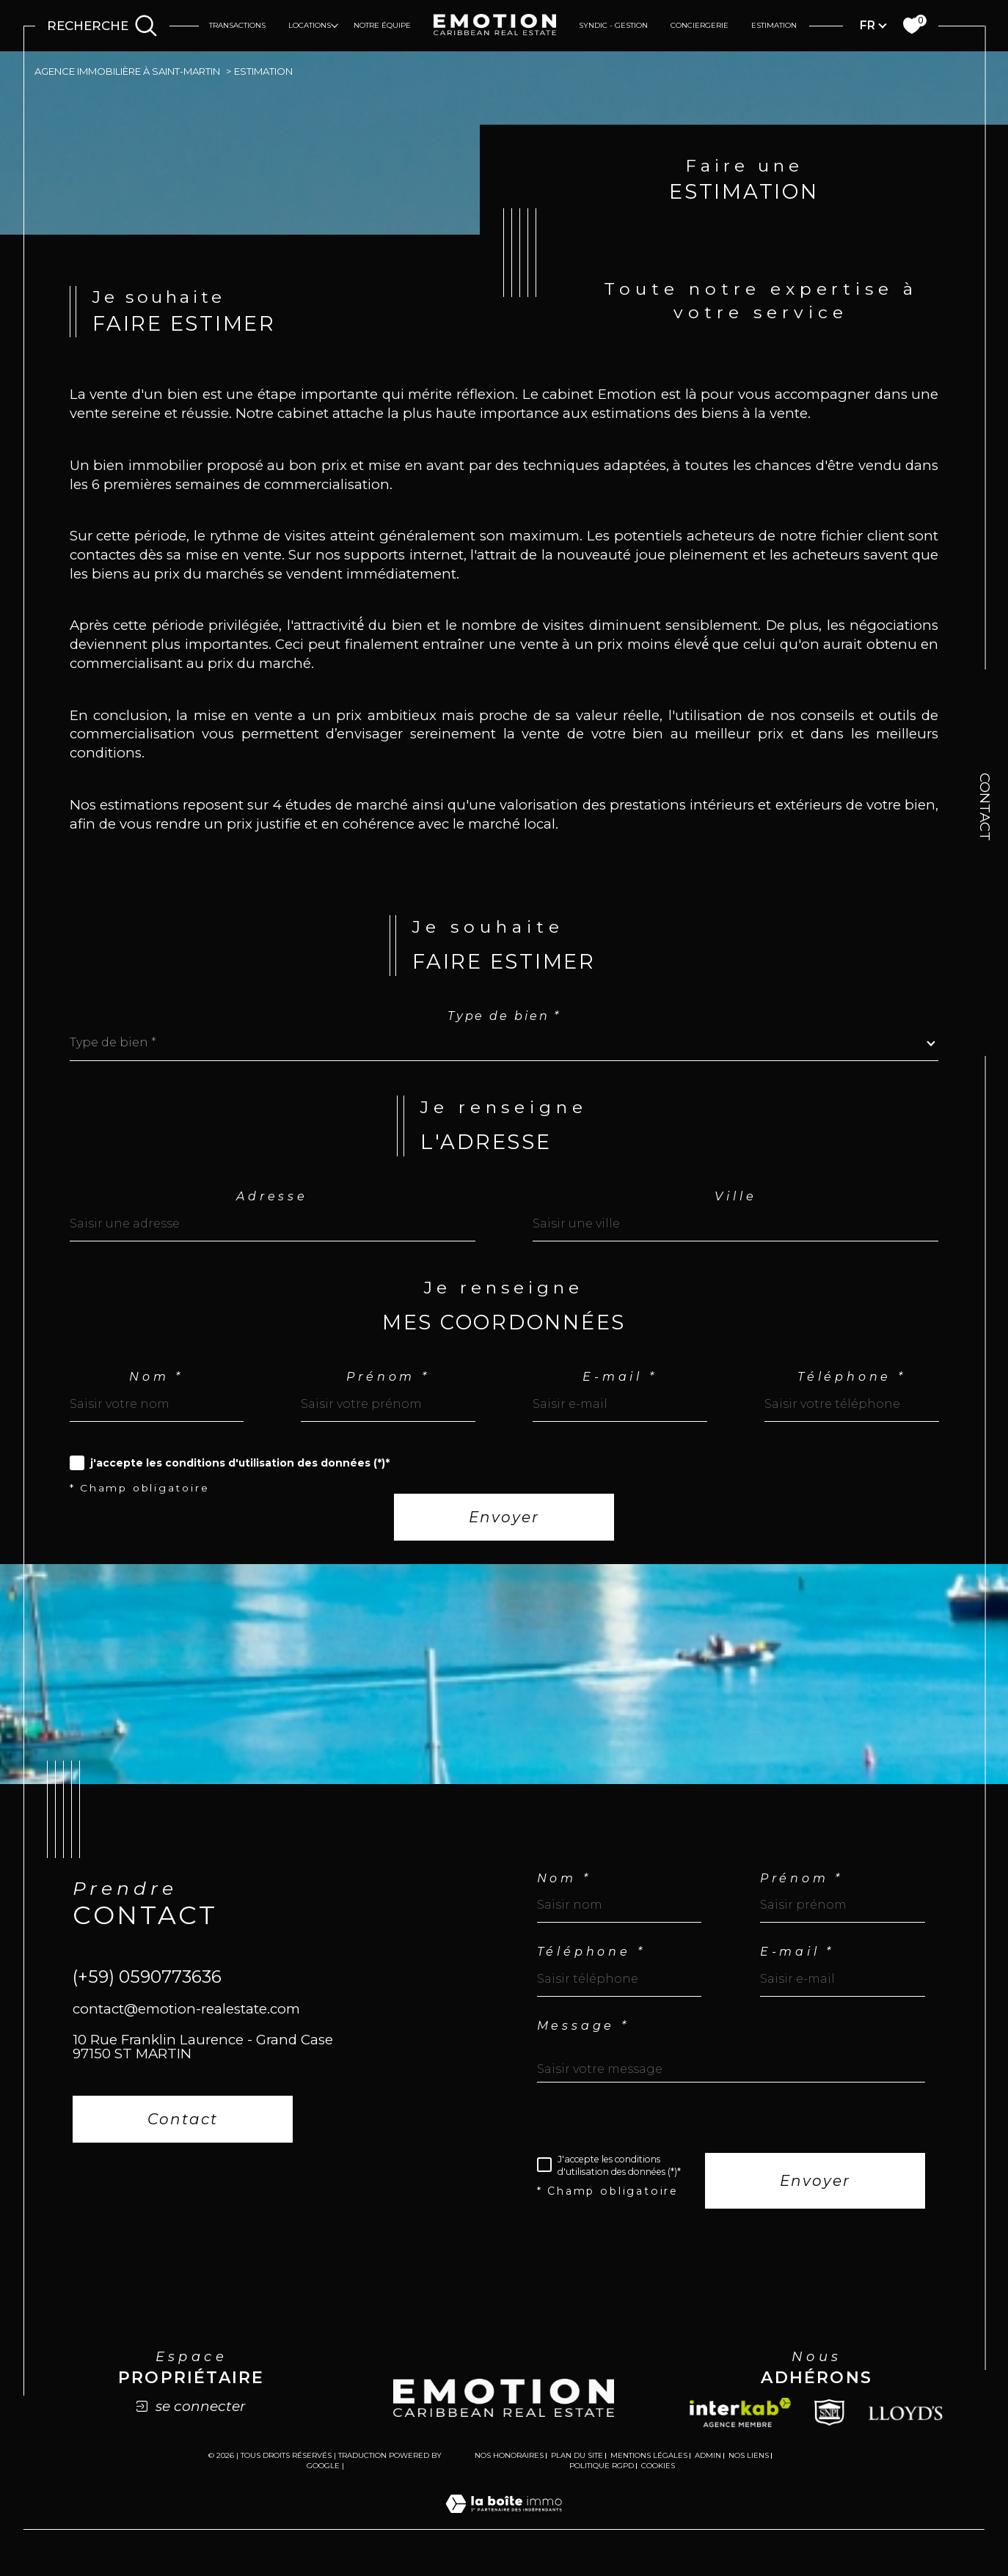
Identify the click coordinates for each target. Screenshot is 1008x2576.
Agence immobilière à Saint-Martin (129, 71)
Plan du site (577, 2465)
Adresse (273, 1204)
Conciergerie (699, 25)
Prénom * (387, 1385)
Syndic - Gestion (613, 25)
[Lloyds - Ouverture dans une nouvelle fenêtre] (905, 2423)
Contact (984, 807)
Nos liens (748, 2465)
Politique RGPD (601, 2476)
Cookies (658, 2476)
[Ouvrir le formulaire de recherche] (102, 25)
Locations (309, 25)
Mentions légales (648, 2465)
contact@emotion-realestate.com (186, 2019)
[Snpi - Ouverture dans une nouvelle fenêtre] (829, 2423)
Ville (735, 1204)
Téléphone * (851, 1385)
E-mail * (619, 1385)
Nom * (156, 1385)
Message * (583, 2036)
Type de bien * (504, 1023)
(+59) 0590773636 (147, 1986)
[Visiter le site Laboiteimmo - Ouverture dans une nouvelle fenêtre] (503, 2531)
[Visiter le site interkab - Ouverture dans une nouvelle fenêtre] (740, 2422)
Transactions (237, 25)
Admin (708, 2465)
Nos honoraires (509, 2465)
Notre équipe (382, 25)
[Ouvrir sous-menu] (335, 24)
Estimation (774, 25)
